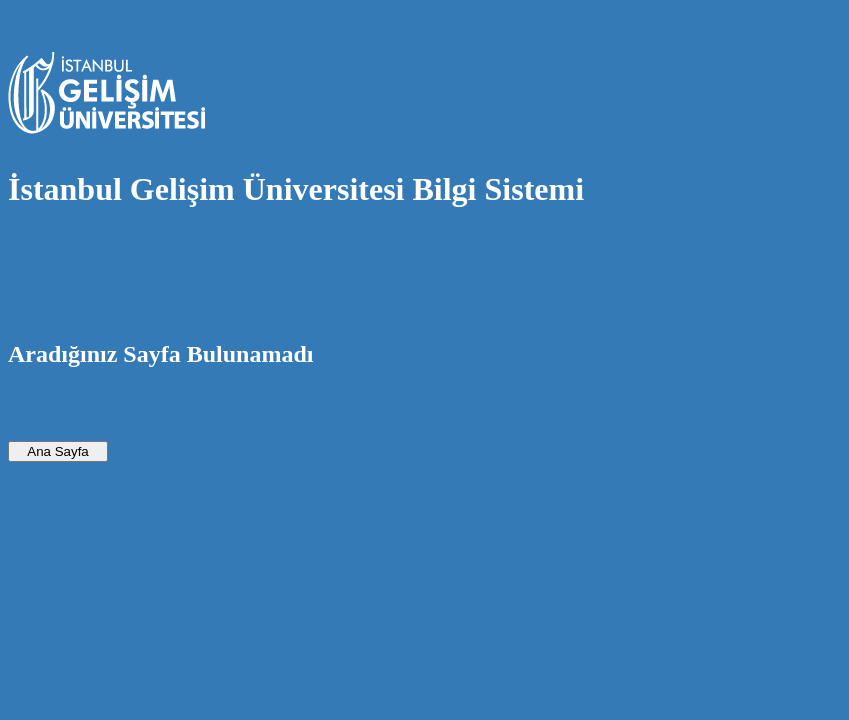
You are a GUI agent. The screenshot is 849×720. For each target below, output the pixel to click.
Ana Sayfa (58, 451)
